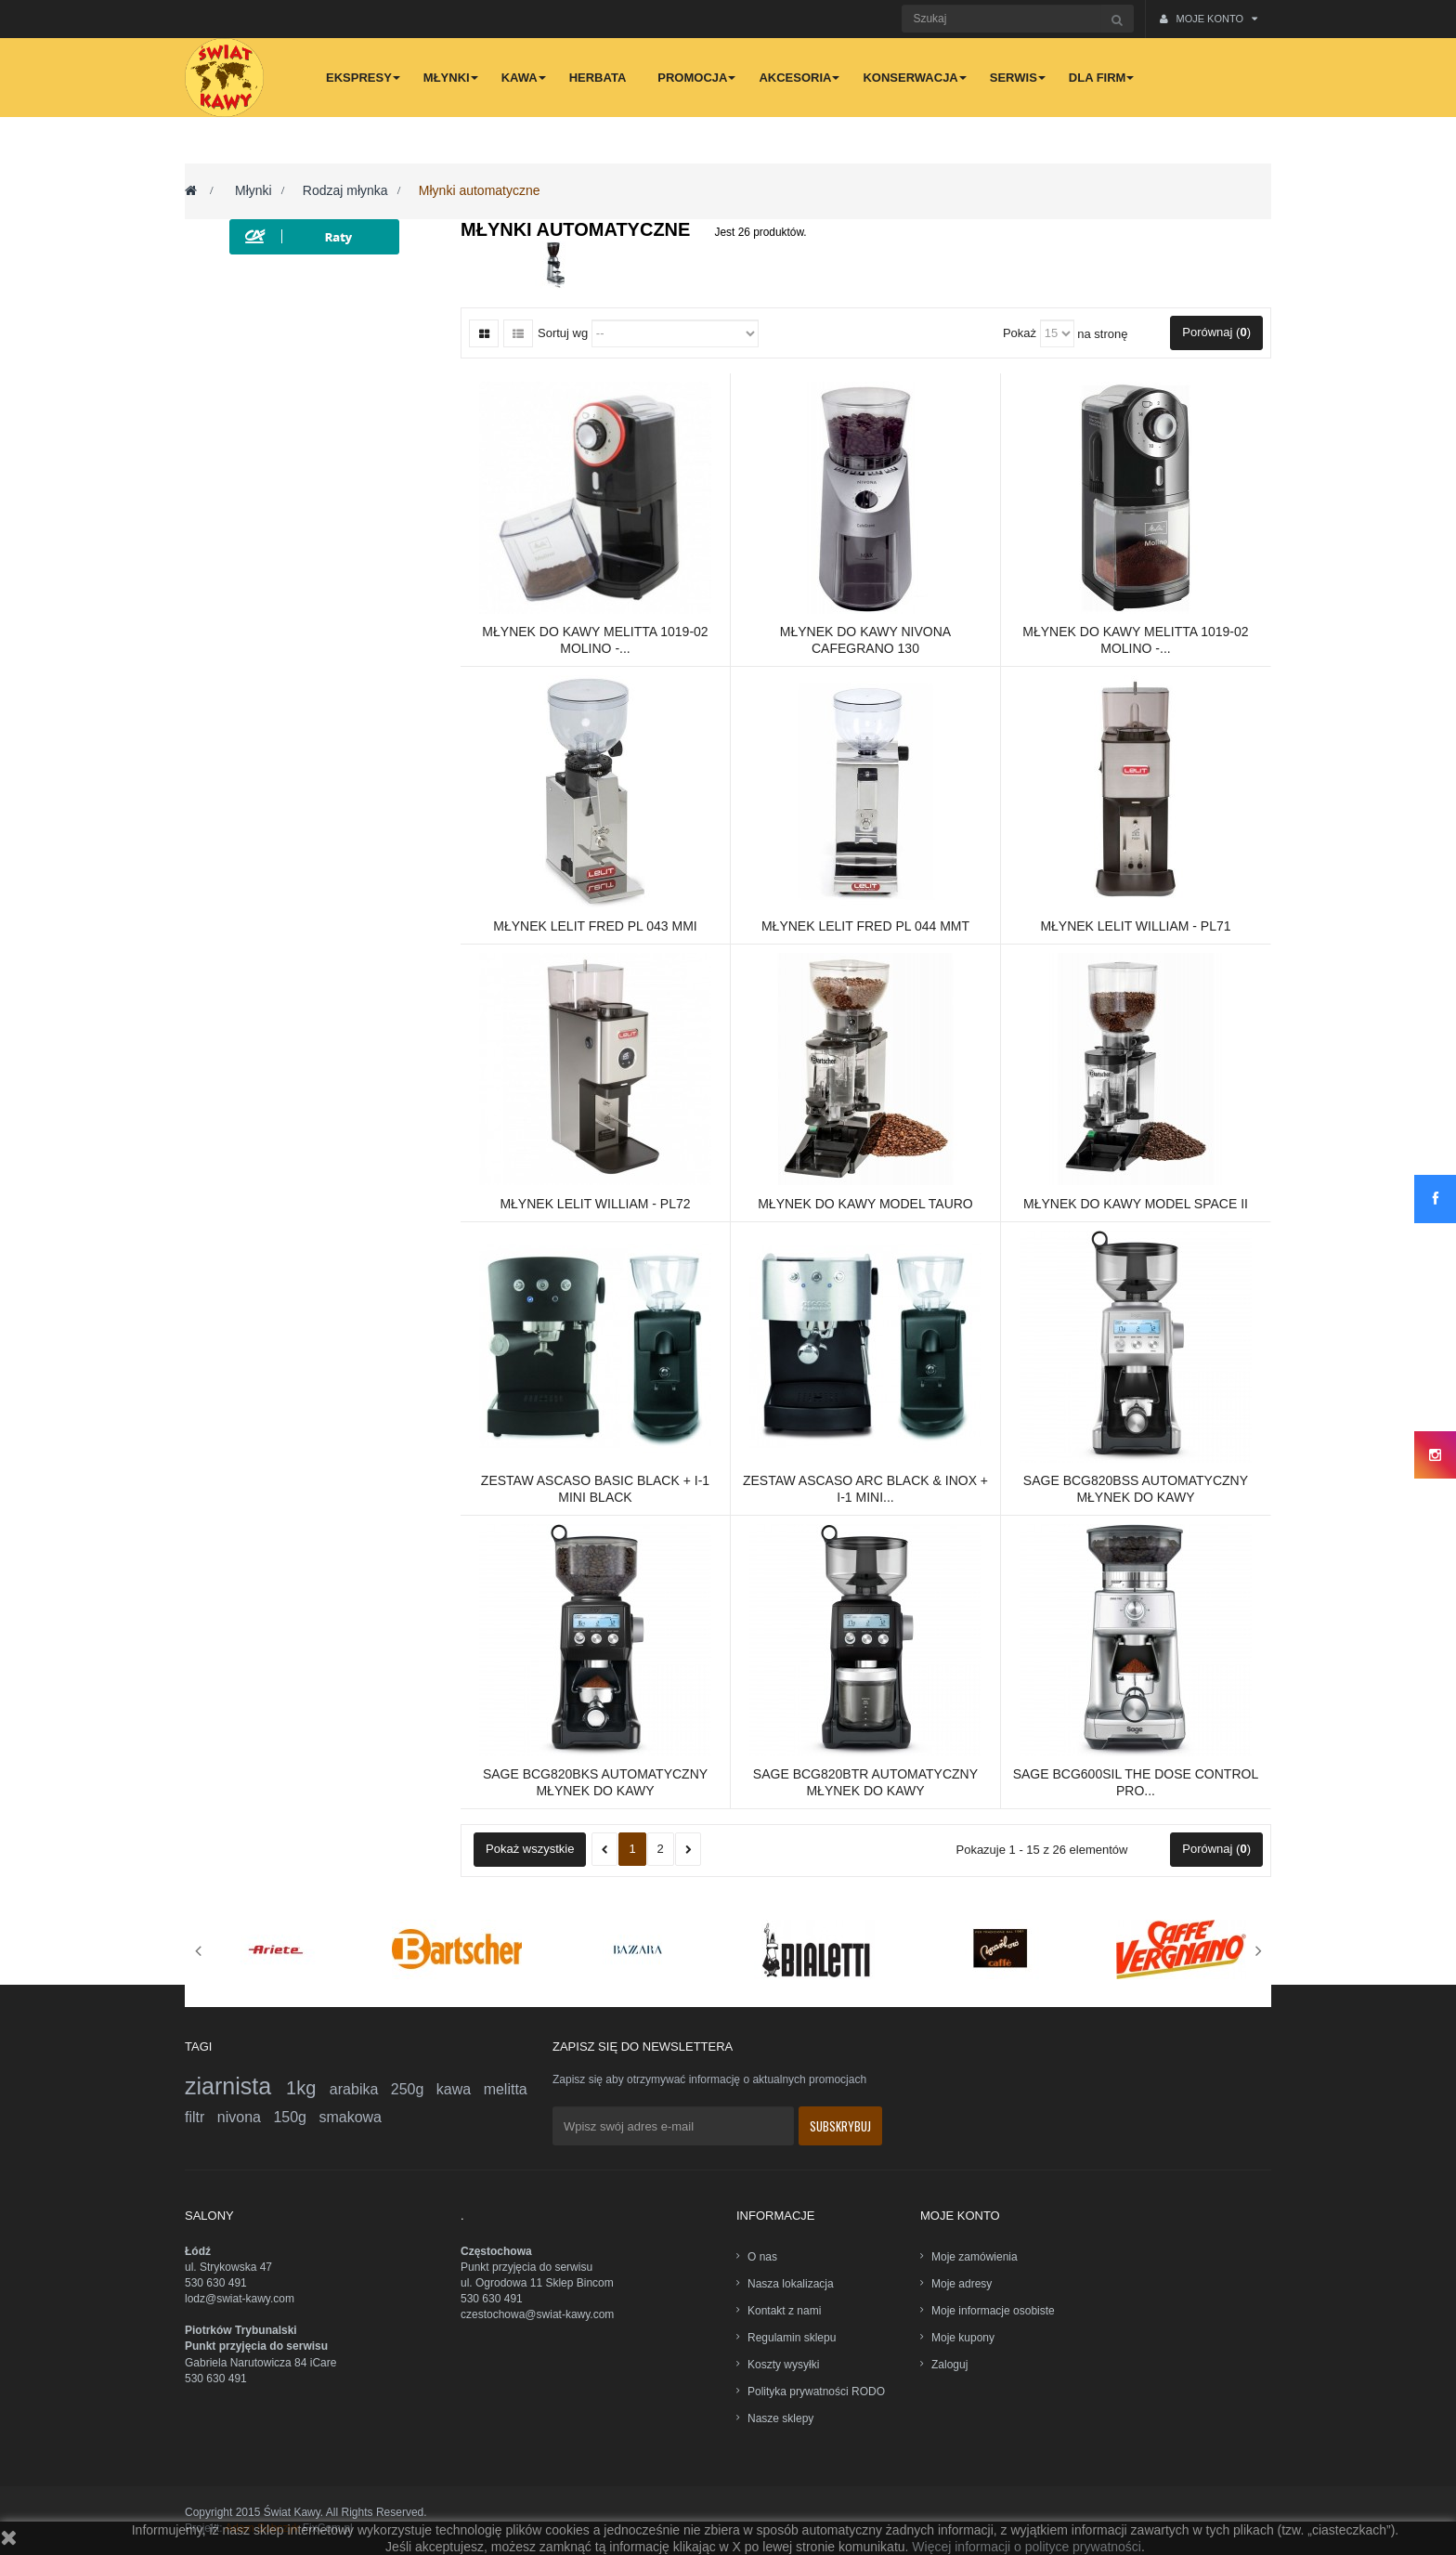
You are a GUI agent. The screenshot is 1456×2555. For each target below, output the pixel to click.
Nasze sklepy (780, 2418)
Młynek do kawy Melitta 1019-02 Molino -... (595, 640)
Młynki (253, 190)
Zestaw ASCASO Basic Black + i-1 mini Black (595, 1489)
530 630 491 (216, 2282)
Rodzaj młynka (345, 190)
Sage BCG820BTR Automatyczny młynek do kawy (865, 1782)
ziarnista (235, 2086)
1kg (308, 2088)
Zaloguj (949, 2364)
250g (413, 2089)
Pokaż (1019, 333)
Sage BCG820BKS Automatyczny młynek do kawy (595, 1782)
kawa (460, 2089)
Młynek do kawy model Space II (1135, 1203)
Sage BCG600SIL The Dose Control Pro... (1136, 1782)
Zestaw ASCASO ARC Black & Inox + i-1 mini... (865, 1489)
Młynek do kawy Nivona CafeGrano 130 (865, 640)
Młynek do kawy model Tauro (865, 1203)
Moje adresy (961, 2283)
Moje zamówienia (974, 2256)
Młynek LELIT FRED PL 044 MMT (865, 926)
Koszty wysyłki (783, 2364)
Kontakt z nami (784, 2310)
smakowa (350, 2117)
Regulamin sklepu (792, 2337)
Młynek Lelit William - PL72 (595, 1203)
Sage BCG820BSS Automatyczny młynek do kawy (1135, 1489)
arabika (360, 2089)
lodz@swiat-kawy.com (239, 2298)
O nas (762, 2256)
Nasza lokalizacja (791, 2283)
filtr (201, 2117)
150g (295, 2117)
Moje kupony (962, 2337)
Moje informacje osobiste (993, 2310)
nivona (245, 2117)
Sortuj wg (563, 333)
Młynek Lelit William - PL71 (1135, 926)
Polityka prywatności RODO (816, 2391)
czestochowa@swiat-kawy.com (537, 2314)
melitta (505, 2089)
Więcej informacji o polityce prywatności (1026, 2546)
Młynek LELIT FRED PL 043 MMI (594, 926)
